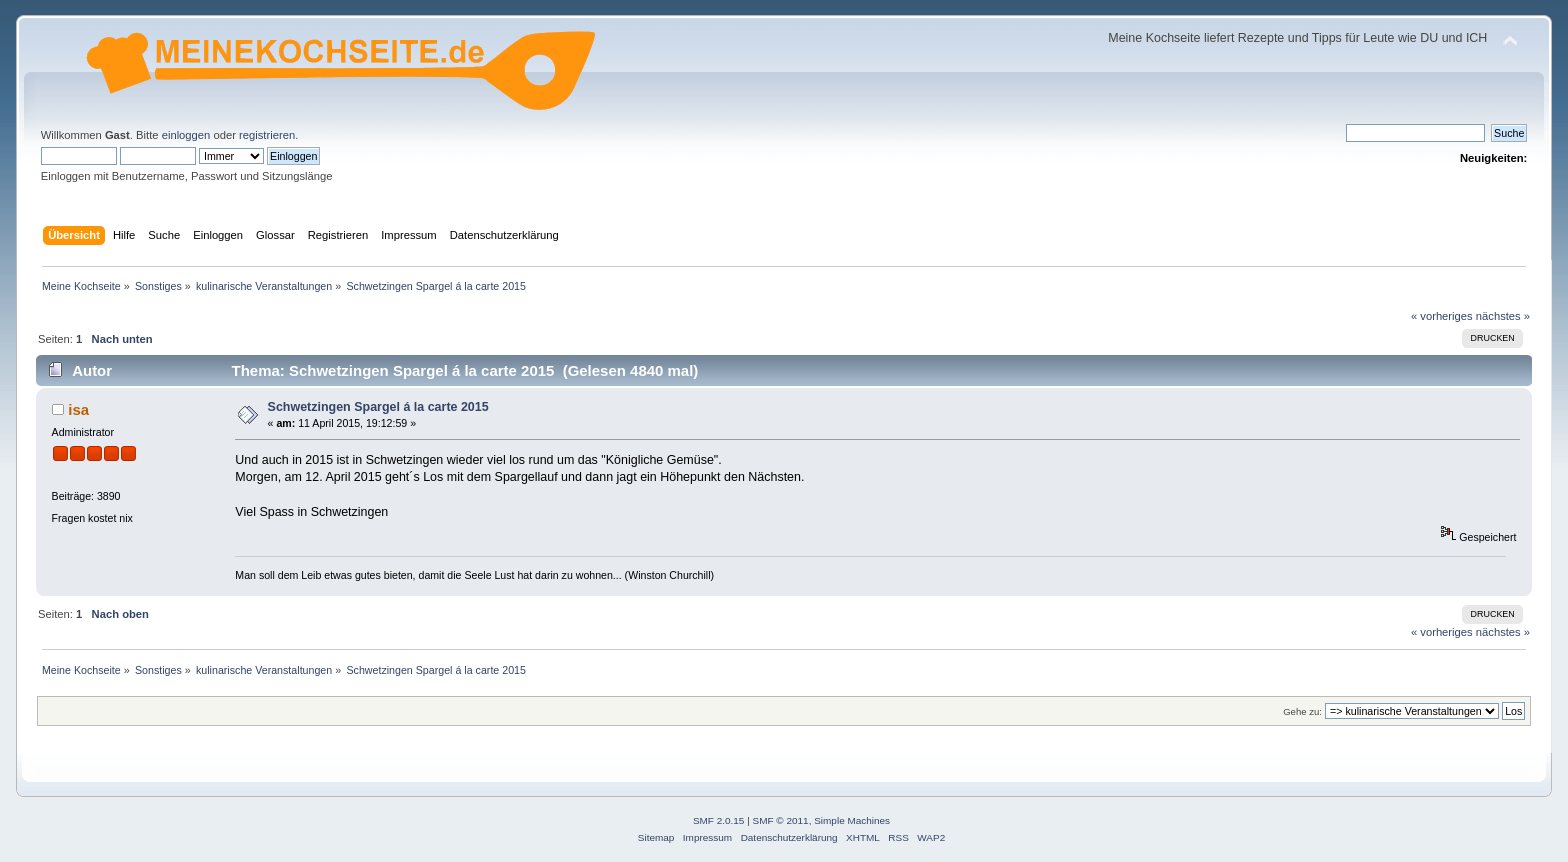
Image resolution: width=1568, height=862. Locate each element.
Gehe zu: (1302, 711)
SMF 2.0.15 (719, 820)
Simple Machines (852, 820)
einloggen (186, 135)
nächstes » (1503, 316)
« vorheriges (1442, 316)
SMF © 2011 (781, 820)
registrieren (267, 135)
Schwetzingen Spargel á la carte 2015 (378, 407)
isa (78, 409)
